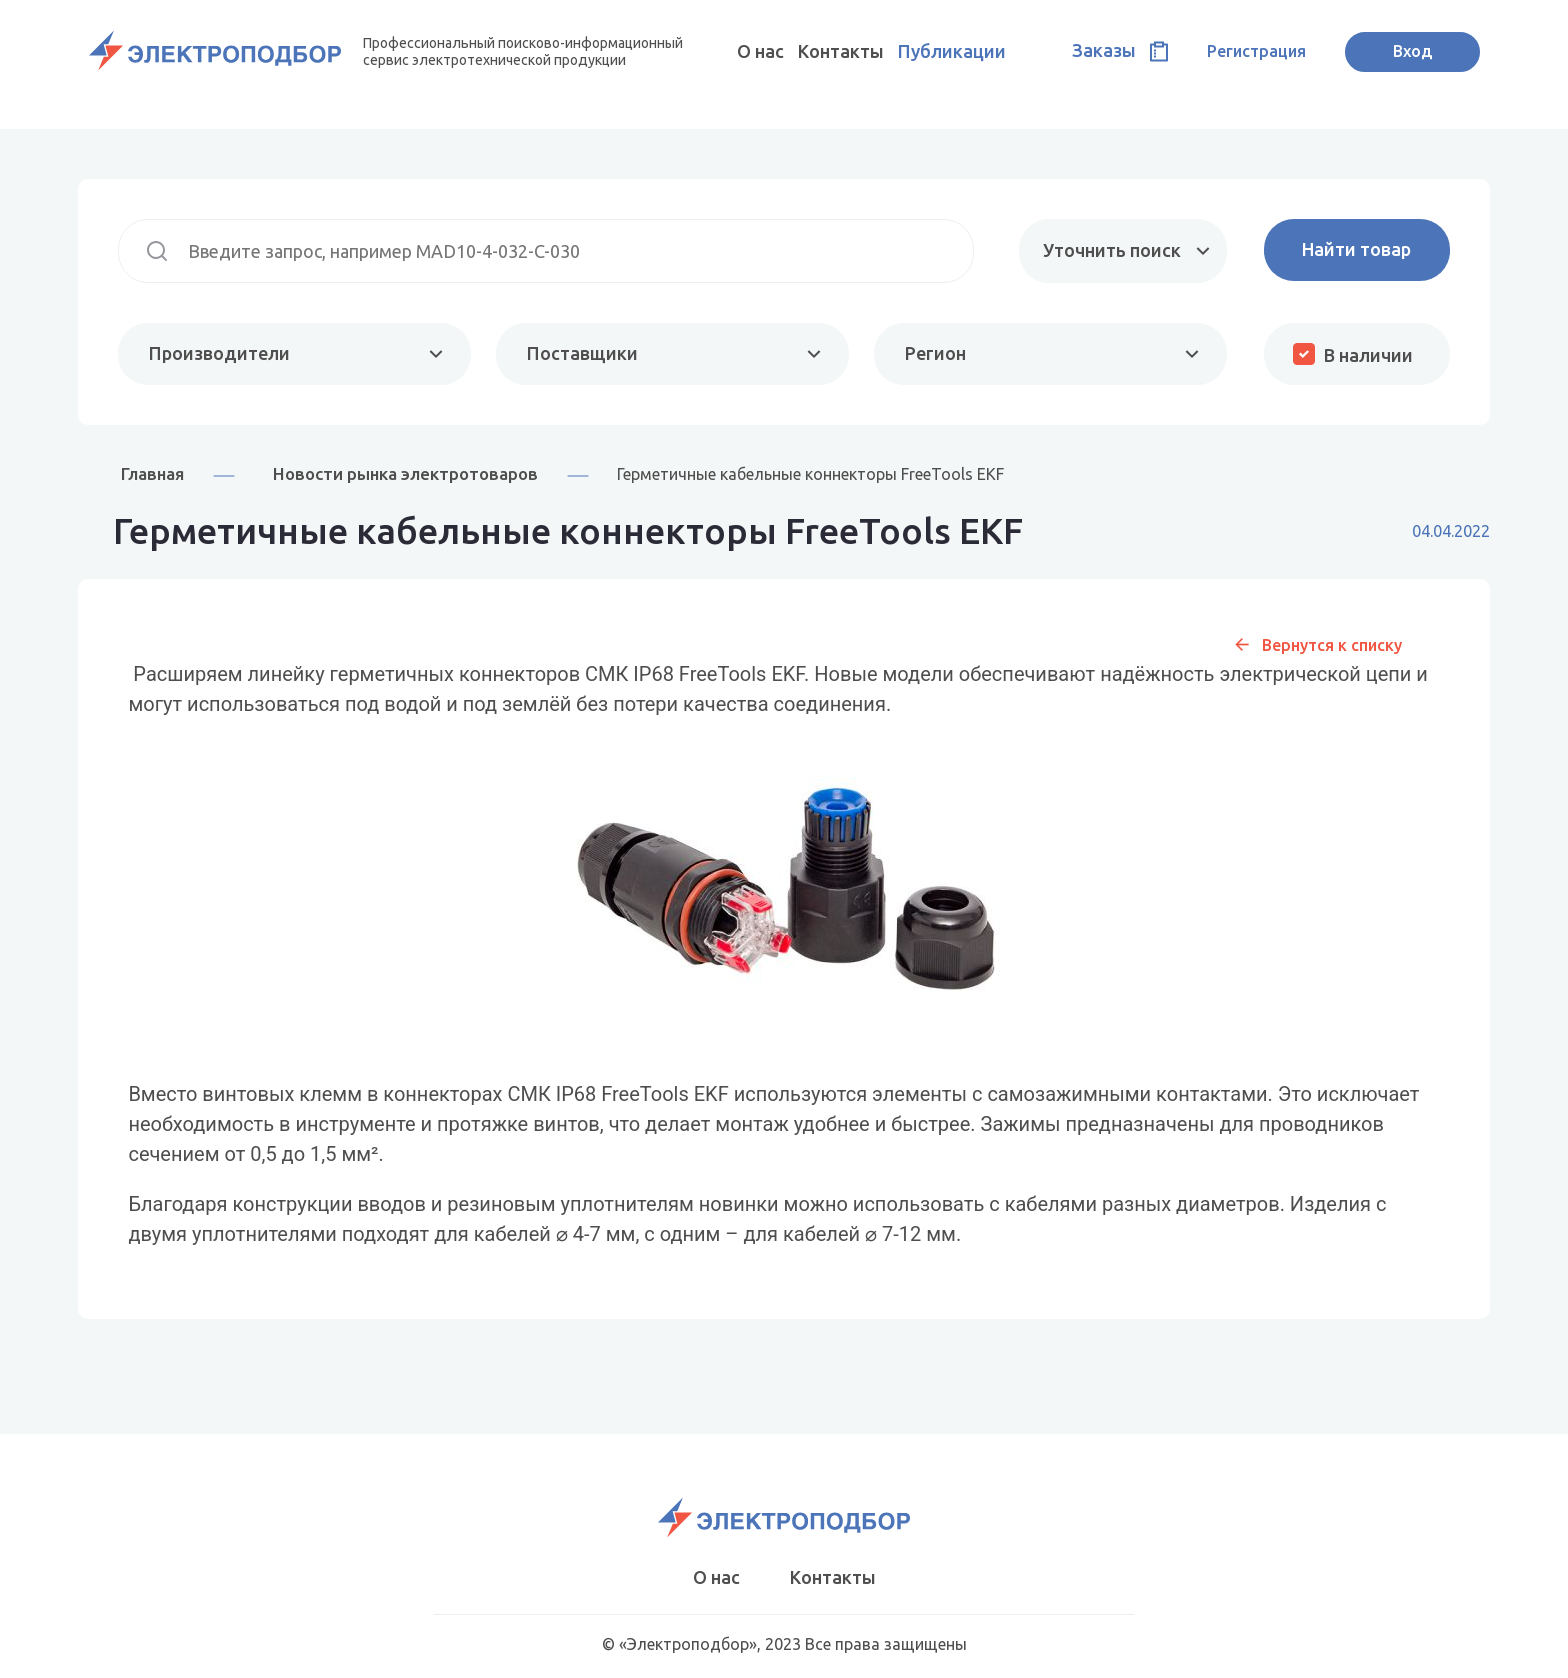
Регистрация (1256, 51)
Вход (1412, 51)
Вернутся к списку (1332, 645)
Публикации (952, 51)
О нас (760, 51)
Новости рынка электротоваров (405, 473)
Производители (219, 353)
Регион (935, 353)
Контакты (841, 51)
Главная (152, 473)
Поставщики (582, 353)
